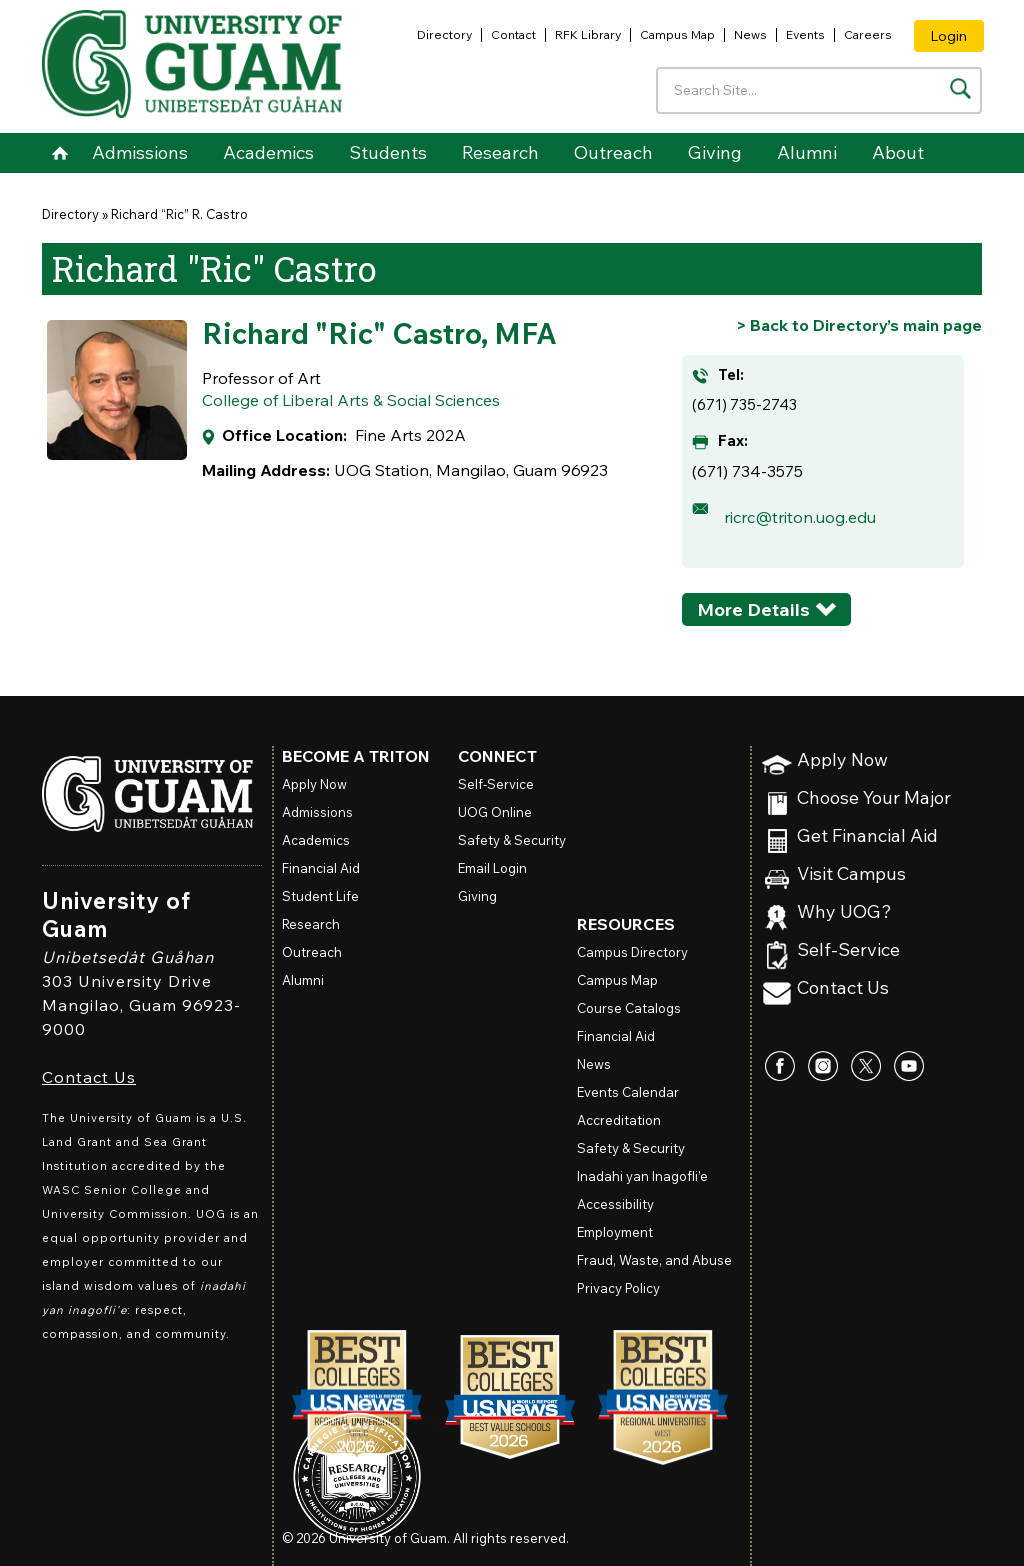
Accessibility (615, 1204)
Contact (513, 34)
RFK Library (588, 34)
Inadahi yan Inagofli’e (642, 1176)
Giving (715, 152)
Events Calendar (628, 1092)
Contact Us (89, 1077)
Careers (868, 34)
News (750, 34)
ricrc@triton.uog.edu (800, 517)
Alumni (807, 152)
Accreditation (619, 1120)
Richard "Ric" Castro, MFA (379, 333)
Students (388, 152)
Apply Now (842, 760)
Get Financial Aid (867, 836)
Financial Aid (321, 868)
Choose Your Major (874, 798)
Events (805, 34)
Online (495, 812)
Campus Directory (632, 952)
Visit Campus (851, 874)
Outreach (613, 152)
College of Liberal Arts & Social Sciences (351, 400)
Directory (444, 34)
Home (59, 153)
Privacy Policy (618, 1288)
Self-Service (848, 950)
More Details (753, 609)
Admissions (140, 152)
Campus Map (677, 34)
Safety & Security (512, 840)
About (898, 152)
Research (500, 152)
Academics (268, 152)
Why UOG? (844, 912)
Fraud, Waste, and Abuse (654, 1260)
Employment (615, 1232)
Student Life (320, 896)
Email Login (492, 868)
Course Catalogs (629, 1008)
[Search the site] (960, 88)
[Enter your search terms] (819, 90)
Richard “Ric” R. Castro (179, 214)
